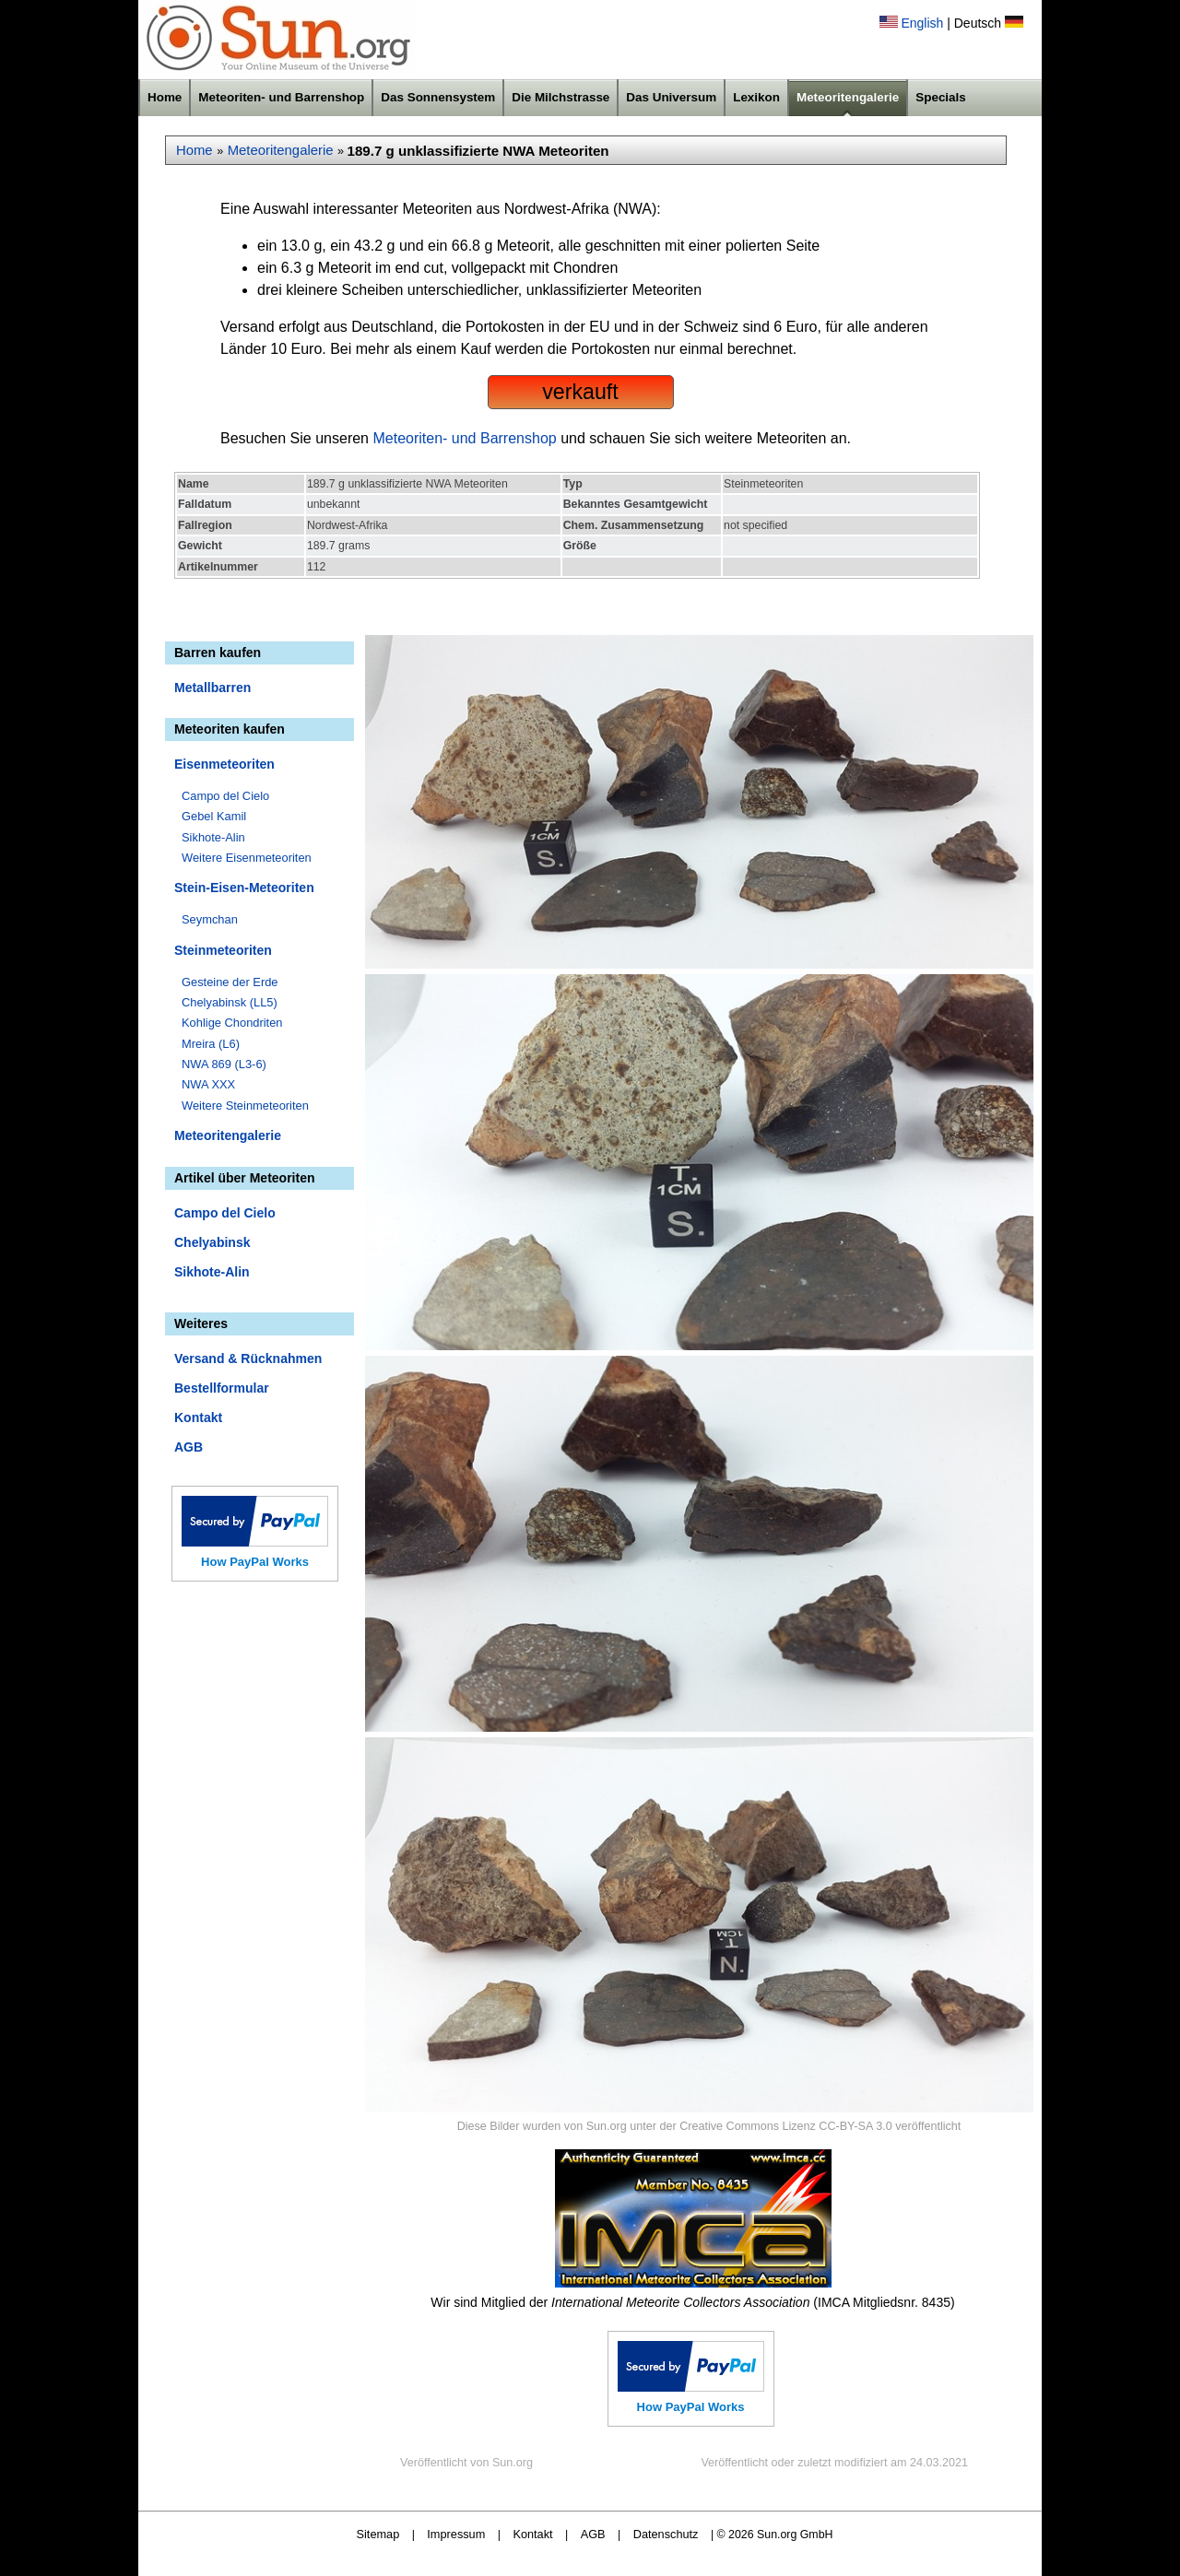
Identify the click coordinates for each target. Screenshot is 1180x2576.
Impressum (456, 2534)
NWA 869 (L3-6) (224, 1064)
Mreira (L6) (211, 1044)
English (922, 23)
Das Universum (671, 97)
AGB (188, 1447)
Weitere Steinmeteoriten (245, 1105)
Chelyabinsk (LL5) (229, 1002)
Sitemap (378, 2534)
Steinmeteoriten (223, 950)
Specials (940, 97)
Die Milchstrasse (560, 97)
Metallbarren (212, 687)
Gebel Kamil (214, 816)
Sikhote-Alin (213, 837)
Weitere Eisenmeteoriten (247, 858)
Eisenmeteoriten (224, 764)
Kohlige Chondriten (232, 1022)
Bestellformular (221, 1388)
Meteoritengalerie (847, 97)
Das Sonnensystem (438, 97)
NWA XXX (208, 1084)
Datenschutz (666, 2534)
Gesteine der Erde (230, 982)
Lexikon (756, 97)
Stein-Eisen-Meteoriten (244, 887)
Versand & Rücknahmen (248, 1358)
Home (165, 97)
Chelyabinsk (212, 1242)
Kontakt (198, 1417)
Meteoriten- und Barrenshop (281, 97)
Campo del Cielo (225, 796)
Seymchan (210, 919)
